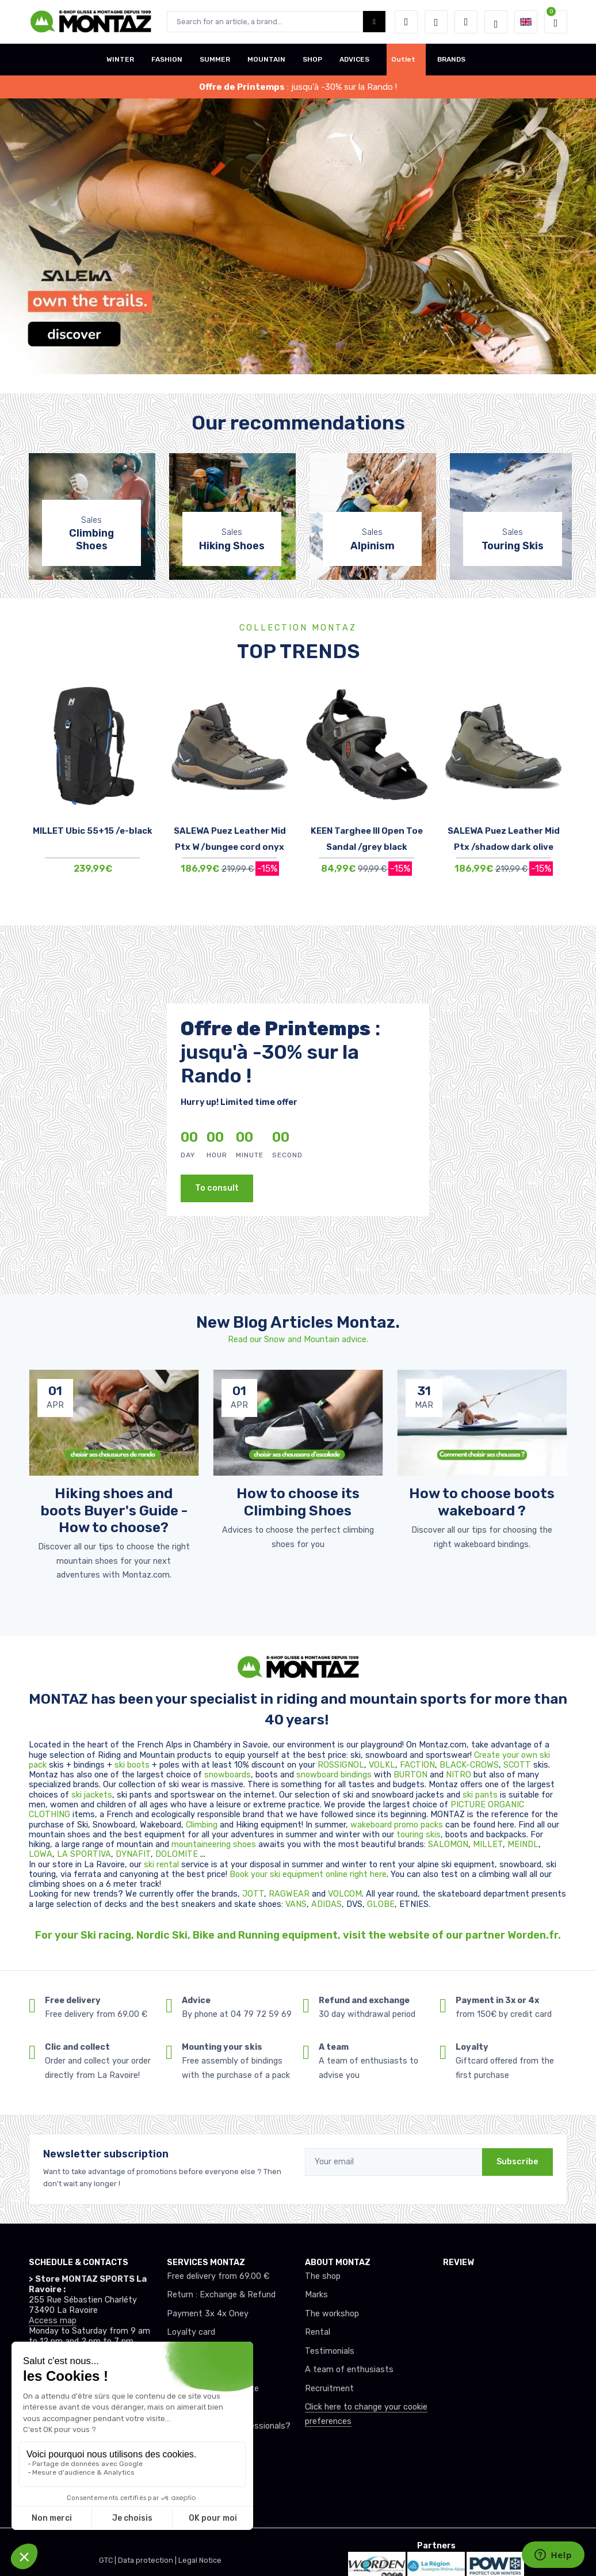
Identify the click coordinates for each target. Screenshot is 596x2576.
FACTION (417, 1765)
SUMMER (215, 59)
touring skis (418, 1835)
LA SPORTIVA (84, 1854)
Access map (53, 2321)
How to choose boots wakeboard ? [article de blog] (482, 1501)
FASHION (166, 59)
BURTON (411, 1775)
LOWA (40, 1854)
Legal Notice (199, 2560)
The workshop (332, 2314)
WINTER (120, 59)
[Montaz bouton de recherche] (374, 21)
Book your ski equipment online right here (308, 1874)
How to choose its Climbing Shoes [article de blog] (298, 1501)
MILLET (488, 1844)
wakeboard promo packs (396, 1825)
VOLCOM (345, 1894)
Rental (317, 2332)
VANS (296, 1904)
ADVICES (354, 59)
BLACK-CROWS (469, 1765)
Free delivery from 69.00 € (218, 2276)
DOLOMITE (177, 1854)
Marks (316, 2295)
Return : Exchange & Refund (221, 2295)
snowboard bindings (334, 1775)
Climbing (203, 1825)
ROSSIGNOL (341, 1765)
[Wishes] (436, 21)
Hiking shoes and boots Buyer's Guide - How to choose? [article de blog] (114, 1510)
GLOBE (381, 1904)
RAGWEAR (290, 1894)
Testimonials (329, 2351)
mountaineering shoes (213, 1844)
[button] (406, 21)
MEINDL (522, 1844)
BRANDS (451, 59)
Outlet (403, 59)
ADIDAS (326, 1904)
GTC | (108, 2560)
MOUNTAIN (266, 59)
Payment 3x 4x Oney (208, 2314)
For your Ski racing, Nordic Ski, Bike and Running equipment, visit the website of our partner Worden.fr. (298, 1935)
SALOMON (448, 1844)
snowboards (227, 1775)
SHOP (312, 59)
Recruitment (329, 2388)
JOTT (253, 1894)
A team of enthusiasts (349, 2369)
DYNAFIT (133, 1854)
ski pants (480, 1795)
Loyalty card (191, 2332)
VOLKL (382, 1765)
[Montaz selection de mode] (495, 21)
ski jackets (91, 1795)
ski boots (133, 1765)
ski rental (161, 1865)
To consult (217, 1188)
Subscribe (517, 2162)
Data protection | (148, 2560)
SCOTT (518, 1765)
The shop (323, 2276)
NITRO (459, 1775)
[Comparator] (465, 21)
